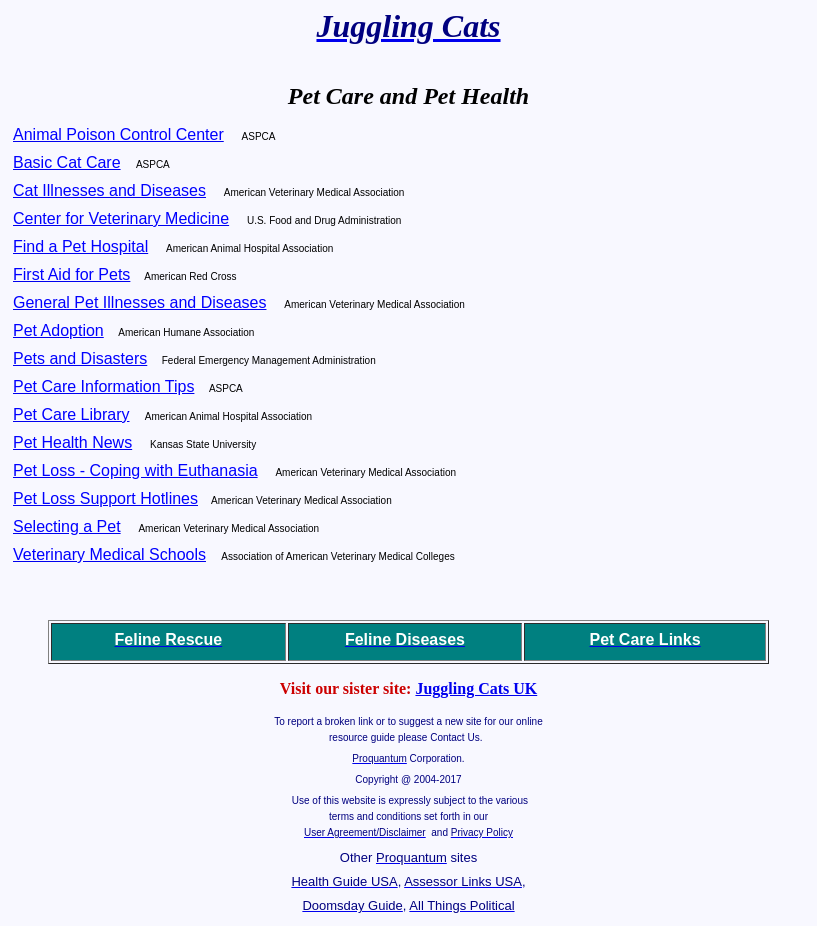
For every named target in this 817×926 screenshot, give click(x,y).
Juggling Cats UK (476, 688)
